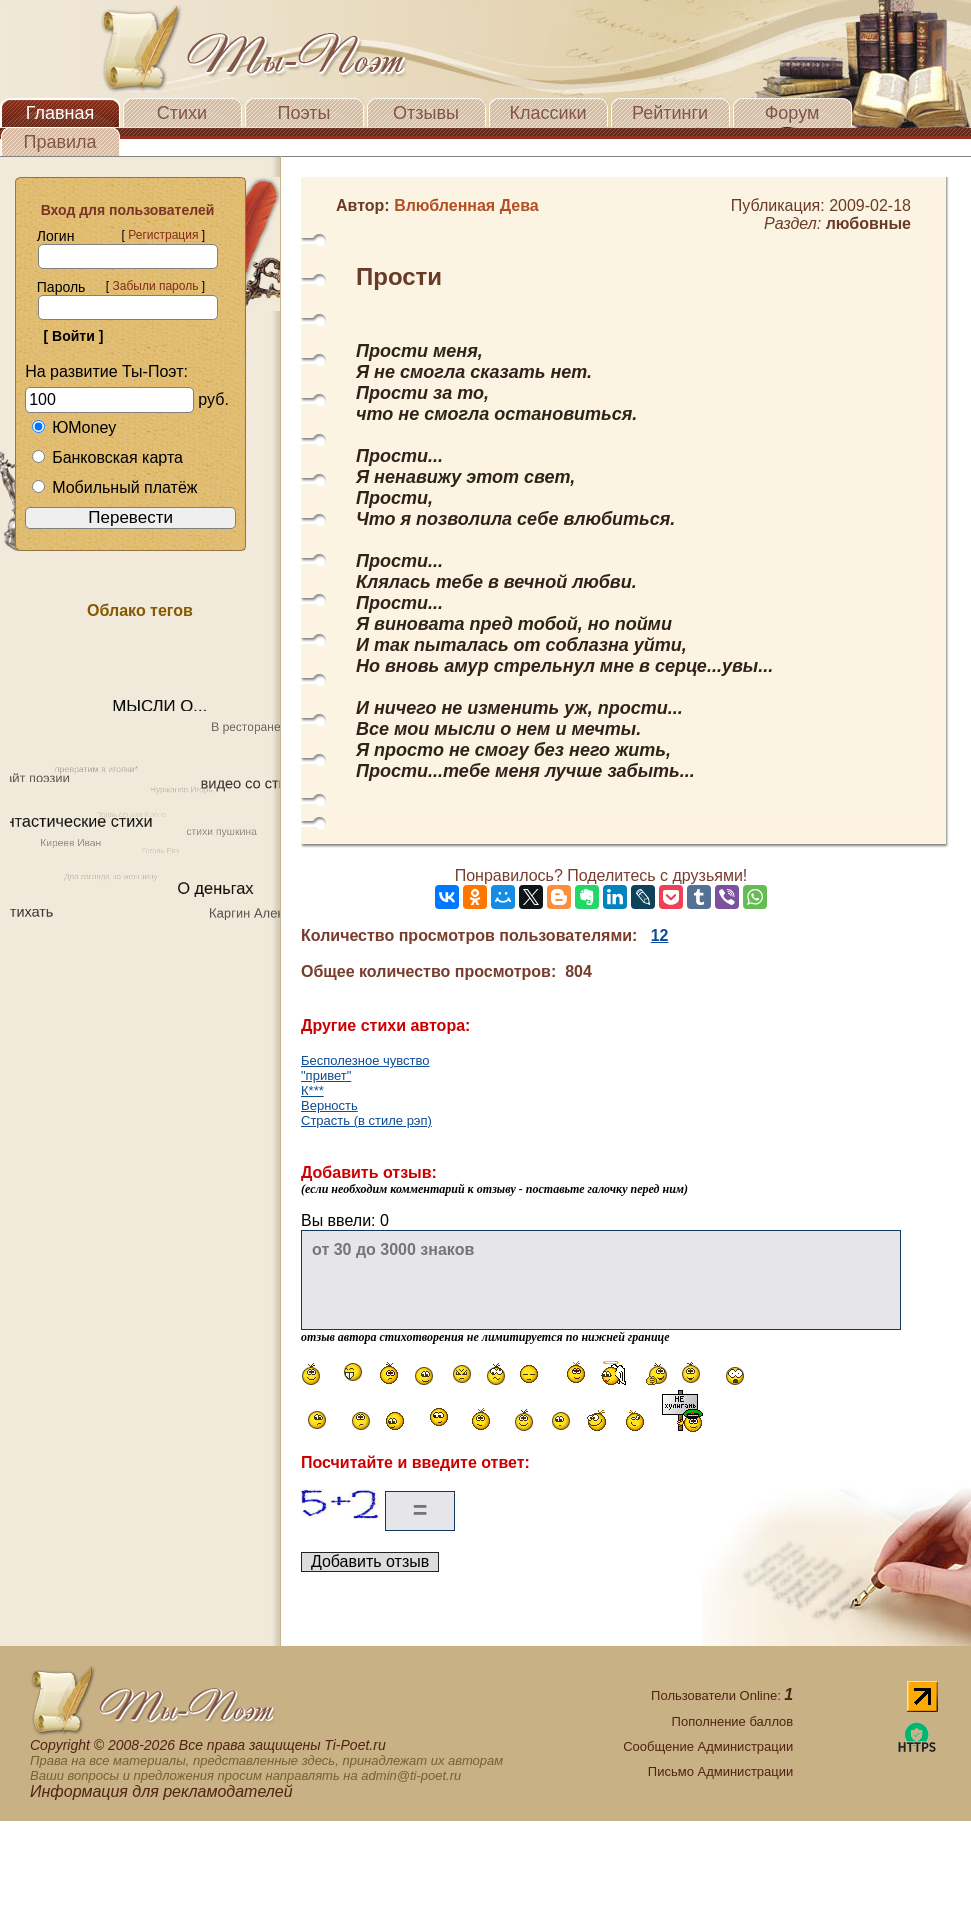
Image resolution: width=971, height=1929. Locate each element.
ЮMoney (73, 427)
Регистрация (163, 235)
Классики (548, 113)
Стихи (182, 113)
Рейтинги (670, 113)
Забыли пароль (155, 286)
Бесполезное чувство (365, 1060)
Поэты (304, 113)
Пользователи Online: (722, 1695)
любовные (868, 223)
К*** (312, 1090)
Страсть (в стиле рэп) (366, 1120)
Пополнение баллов (733, 1721)
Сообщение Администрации (708, 1746)
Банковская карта (107, 457)
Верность (329, 1105)
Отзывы (426, 113)
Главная (60, 113)
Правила (59, 142)
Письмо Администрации (720, 1771)
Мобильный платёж (114, 487)
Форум (792, 113)
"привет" (326, 1075)
